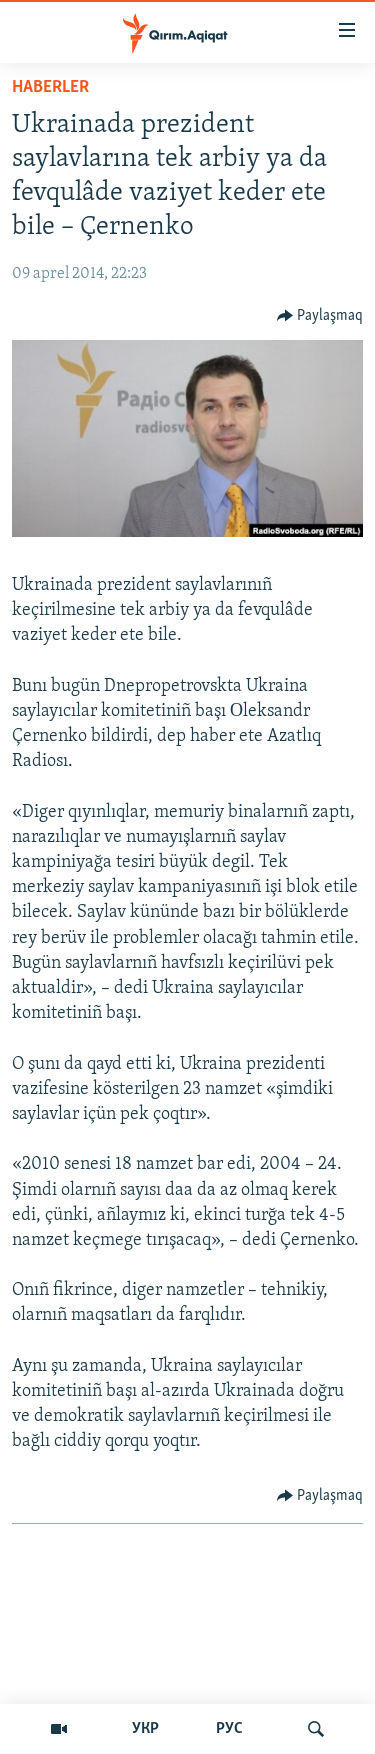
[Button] (320, 316)
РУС (229, 1729)
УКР (145, 1729)
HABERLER (50, 87)
